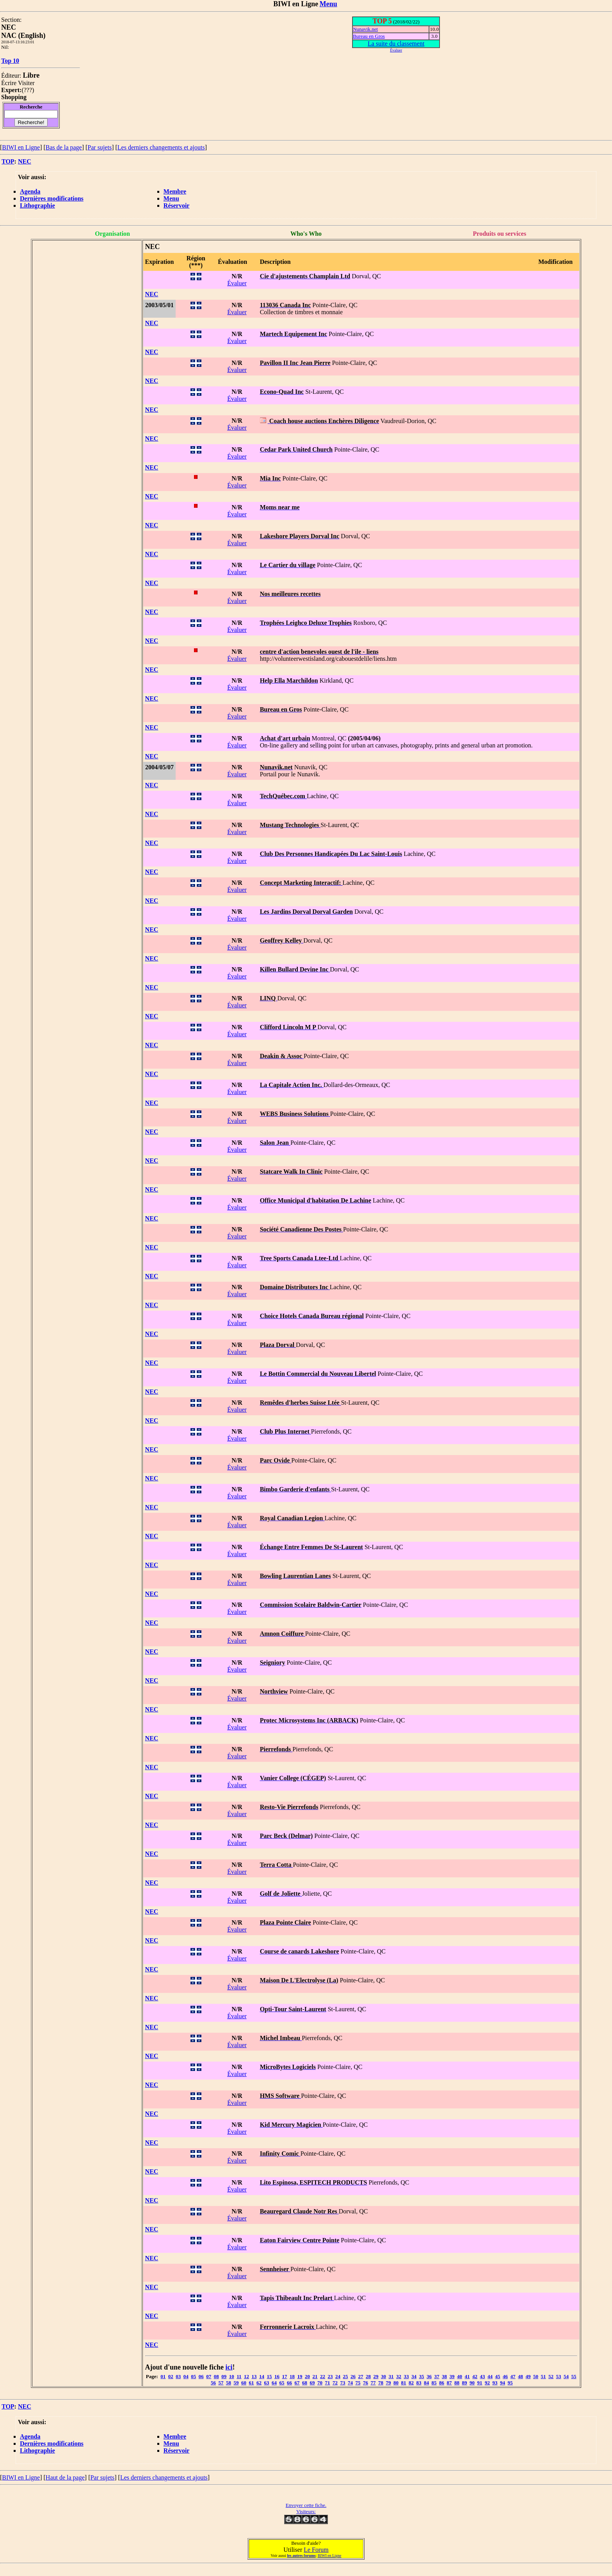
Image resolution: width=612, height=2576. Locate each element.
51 (543, 2376)
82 (411, 2383)
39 (452, 2376)
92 (487, 2383)
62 (259, 2383)
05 (193, 2376)
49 (528, 2376)
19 (299, 2376)
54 (566, 2376)
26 (353, 2376)
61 (251, 2383)
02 (170, 2376)
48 (520, 2376)
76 (365, 2383)
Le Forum (316, 2549)
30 (383, 2376)
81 (403, 2383)
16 (276, 2376)
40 (459, 2376)
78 (380, 2383)
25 (345, 2376)
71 (327, 2383)
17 (284, 2376)
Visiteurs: (306, 2511)
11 (239, 2376)
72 (335, 2383)
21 (315, 2376)
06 (201, 2376)
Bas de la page (64, 147)
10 (231, 2376)
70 (319, 2383)
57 (221, 2383)
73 (342, 2383)
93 (495, 2383)
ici (229, 2367)
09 (223, 2376)
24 (337, 2376)
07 (208, 2376)
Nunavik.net (365, 29)
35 (421, 2376)
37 (436, 2376)
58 (228, 2383)
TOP (8, 161)
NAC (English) (23, 35)
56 (213, 2383)
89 (464, 2383)
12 (246, 2376)
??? (28, 90)
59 (236, 2383)
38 (444, 2376)
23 (330, 2376)
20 (307, 2376)
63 (266, 2383)
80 (396, 2383)
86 (441, 2383)
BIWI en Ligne (21, 147)
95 (510, 2383)
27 (360, 2376)
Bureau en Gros (369, 36)
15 (269, 2376)
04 (186, 2376)
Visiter (26, 83)
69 (312, 2383)
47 (513, 2376)
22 (322, 2376)
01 (162, 2376)
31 (391, 2376)
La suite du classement (396, 43)
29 (376, 2376)
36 (429, 2376)
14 (261, 2376)
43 (482, 2376)
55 (573, 2376)
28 (368, 2376)
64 (274, 2383)
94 (502, 2383)
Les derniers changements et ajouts (161, 147)
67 (297, 2383)
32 (398, 2376)
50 (535, 2376)
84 (426, 2383)
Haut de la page (65, 2477)
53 (558, 2376)
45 (497, 2376)
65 (282, 2383)
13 (254, 2376)
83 (419, 2383)
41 (467, 2376)
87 (449, 2383)
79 (388, 2383)
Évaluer (237, 283)
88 (456, 2383)
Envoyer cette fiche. (306, 2505)
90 (472, 2383)
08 (216, 2376)
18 (292, 2376)
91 (479, 2383)
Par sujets (99, 147)
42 (474, 2376)
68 (304, 2383)
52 (550, 2376)
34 (413, 2376)
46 (505, 2376)
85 (434, 2383)
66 (289, 2383)
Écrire (8, 83)
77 (373, 2383)
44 (490, 2376)
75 (358, 2383)
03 (178, 2376)
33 (406, 2376)
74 (350, 2383)
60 (243, 2383)
